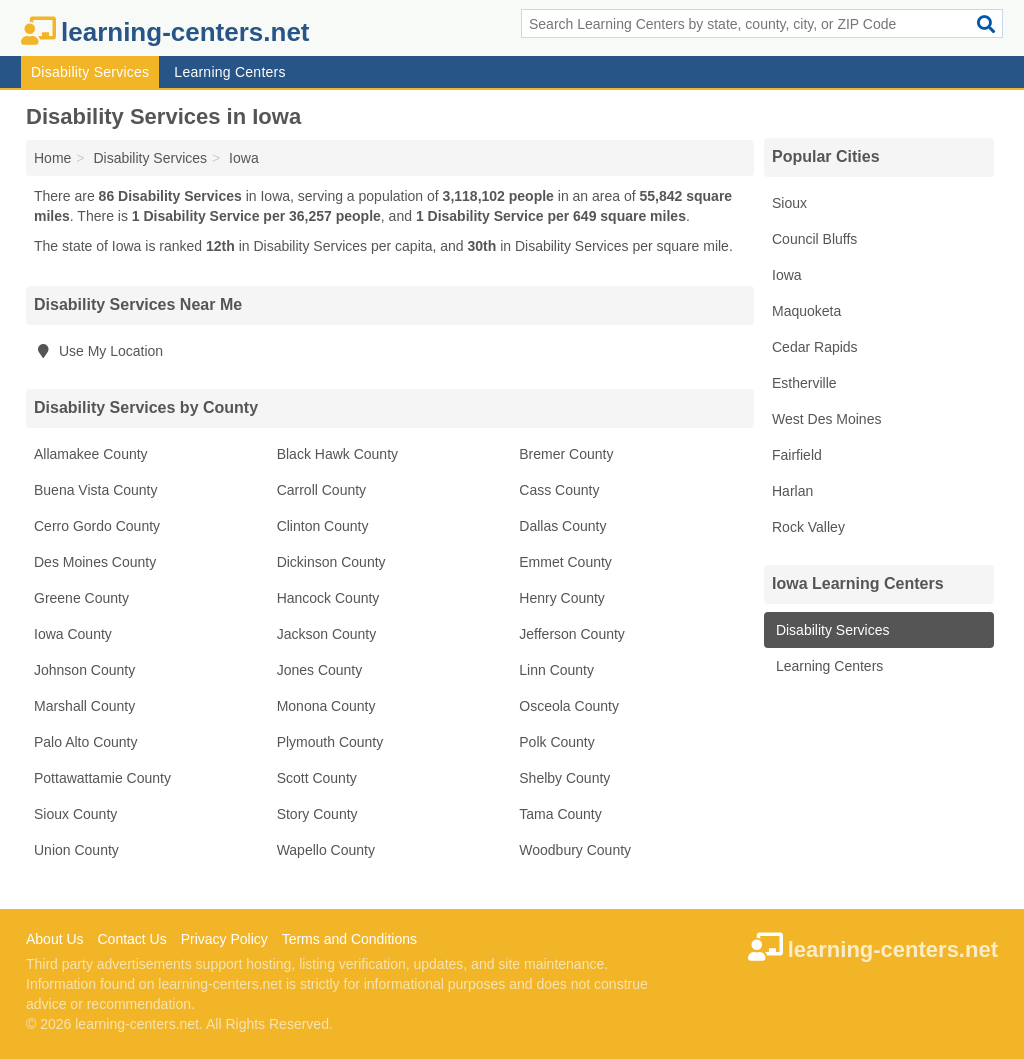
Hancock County (328, 598)
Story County (317, 814)
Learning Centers (229, 72)
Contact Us (131, 939)
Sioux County (75, 814)
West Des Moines (826, 419)
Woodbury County (575, 850)
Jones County (320, 670)
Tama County (560, 814)
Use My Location (98, 351)
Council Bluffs (814, 239)
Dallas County (562, 526)
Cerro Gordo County (97, 526)
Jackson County (327, 634)
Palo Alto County (86, 742)
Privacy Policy (224, 939)
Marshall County (84, 706)
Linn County (556, 670)
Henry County (562, 598)
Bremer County (566, 454)
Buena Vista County (96, 490)
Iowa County (73, 634)
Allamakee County (91, 454)
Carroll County (321, 490)
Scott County (317, 778)
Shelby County (564, 778)
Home (52, 158)
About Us (55, 939)
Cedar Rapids (815, 347)
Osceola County (569, 706)
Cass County (559, 490)
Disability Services (90, 72)
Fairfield (797, 455)
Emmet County (565, 562)
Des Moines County (95, 562)
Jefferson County (572, 634)
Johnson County (84, 670)
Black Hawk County (337, 454)
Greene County (81, 598)
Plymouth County (330, 742)
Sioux (789, 203)
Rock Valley (808, 527)
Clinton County (323, 526)
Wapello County (326, 850)
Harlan (792, 491)
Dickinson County (331, 562)
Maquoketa (806, 311)
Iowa (787, 275)
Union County (76, 850)
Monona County (326, 706)
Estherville (804, 383)
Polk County (556, 742)
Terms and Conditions (349, 939)
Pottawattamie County (102, 778)
